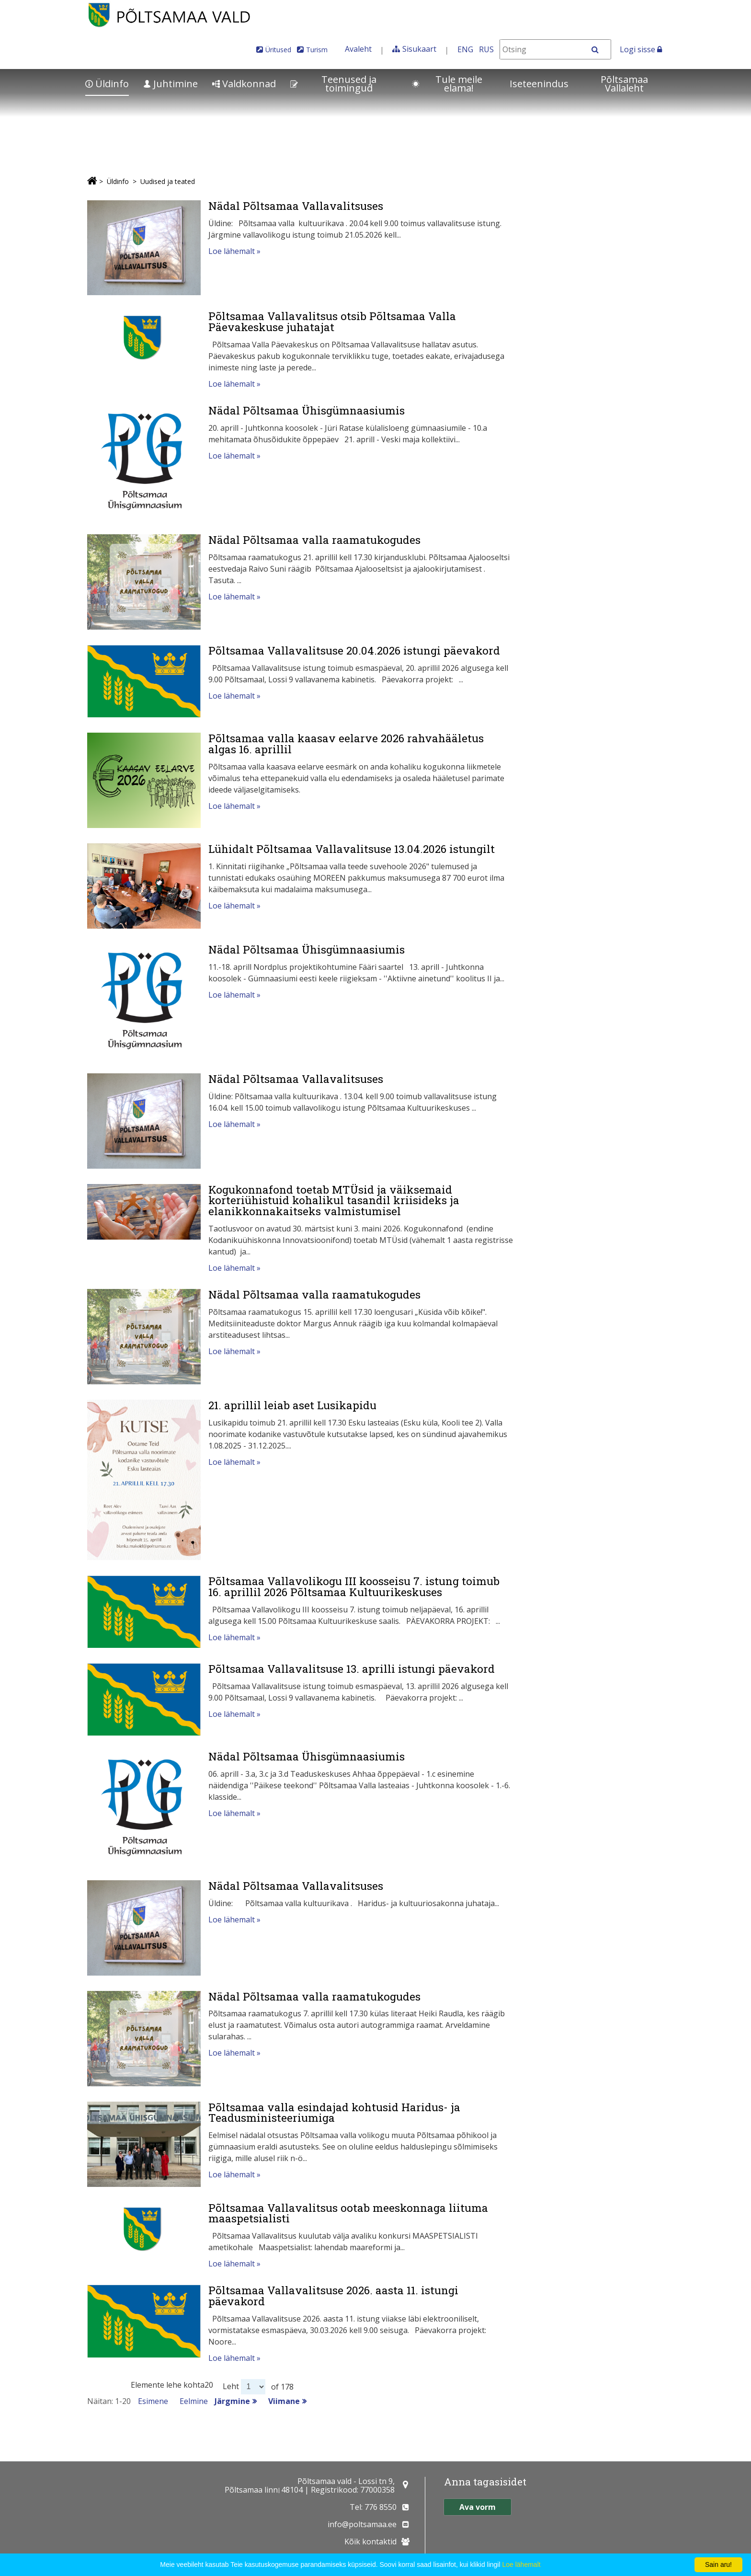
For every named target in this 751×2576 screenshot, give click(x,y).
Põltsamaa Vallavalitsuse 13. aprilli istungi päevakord (351, 1668)
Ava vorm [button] (477, 2507)
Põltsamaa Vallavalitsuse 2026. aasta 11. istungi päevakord (333, 2295)
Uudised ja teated (167, 181)
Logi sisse (641, 49)
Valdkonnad (244, 83)
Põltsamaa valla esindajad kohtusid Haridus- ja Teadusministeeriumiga (334, 2112)
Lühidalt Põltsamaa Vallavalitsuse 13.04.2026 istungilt (351, 848)
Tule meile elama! (447, 83)
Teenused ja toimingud (333, 83)
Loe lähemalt (521, 2564)
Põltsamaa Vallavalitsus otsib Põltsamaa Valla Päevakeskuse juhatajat (332, 321)
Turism (317, 49)
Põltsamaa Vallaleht (624, 83)
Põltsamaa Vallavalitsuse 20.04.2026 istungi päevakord (354, 650)
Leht (231, 2386)
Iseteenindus (539, 83)
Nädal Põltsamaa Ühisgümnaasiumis (306, 410)
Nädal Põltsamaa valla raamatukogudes (314, 539)
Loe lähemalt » (234, 251)
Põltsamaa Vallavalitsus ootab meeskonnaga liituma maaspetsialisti (348, 2213)
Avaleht (358, 49)
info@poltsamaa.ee (362, 2524)
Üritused (278, 49)
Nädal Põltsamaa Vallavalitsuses (295, 205)
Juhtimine (170, 83)
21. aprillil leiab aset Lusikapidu (292, 1405)
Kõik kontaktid (370, 2541)
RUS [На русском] (486, 49)
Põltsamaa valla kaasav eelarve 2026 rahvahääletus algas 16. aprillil (346, 743)
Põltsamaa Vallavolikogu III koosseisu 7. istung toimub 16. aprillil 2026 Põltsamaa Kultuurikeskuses (354, 1586)
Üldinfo (107, 83)
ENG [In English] (465, 49)
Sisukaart (419, 49)
